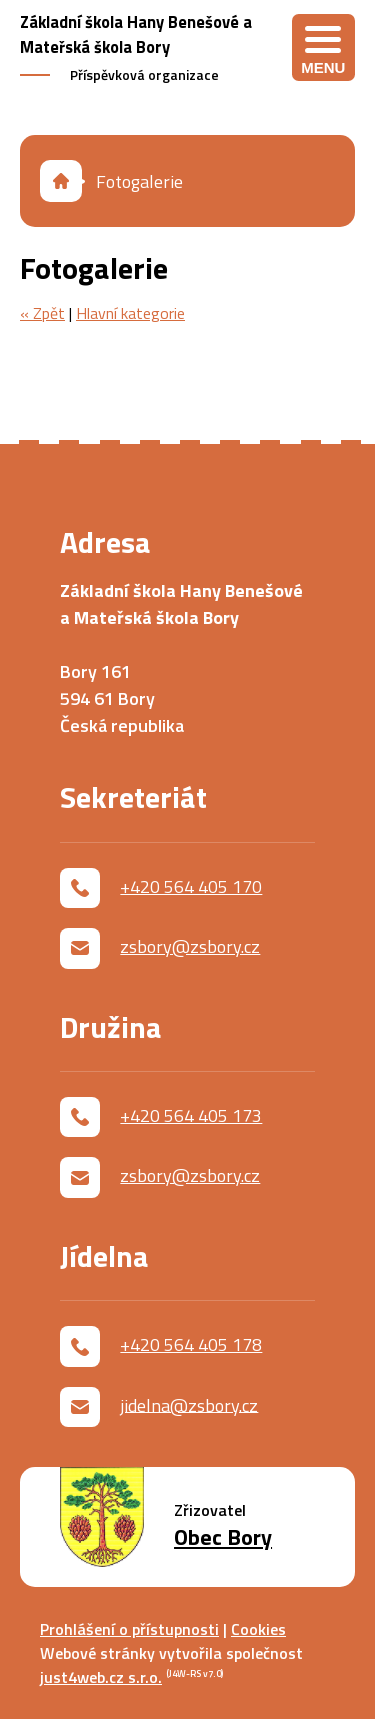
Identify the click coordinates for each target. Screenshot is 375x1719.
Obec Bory (223, 1537)
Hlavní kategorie (130, 313)
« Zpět (42, 313)
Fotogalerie (139, 181)
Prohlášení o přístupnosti (129, 1629)
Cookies (258, 1629)
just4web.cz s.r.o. (101, 1677)
